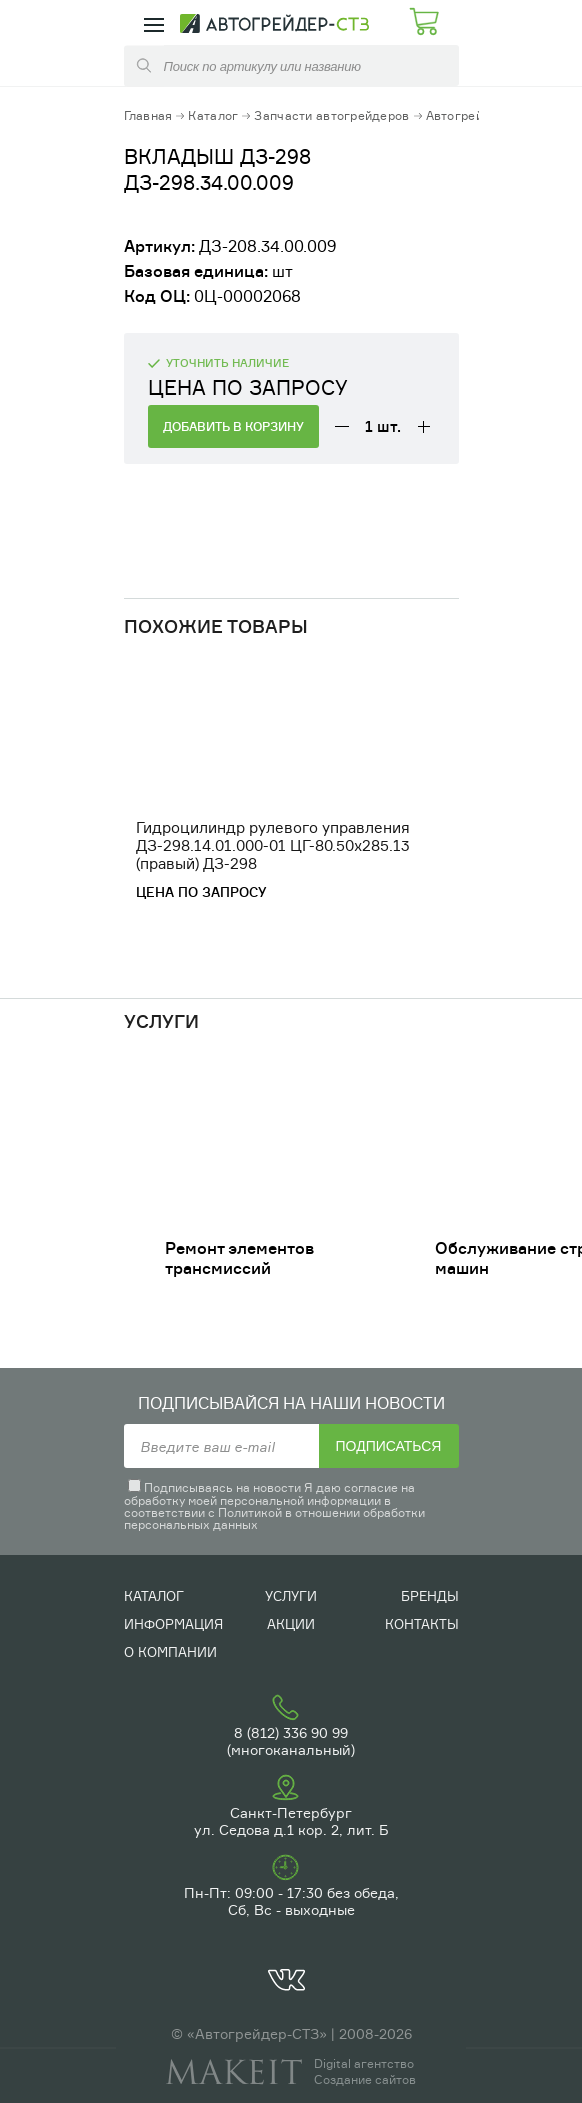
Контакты (422, 1624)
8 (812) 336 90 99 (291, 1732)
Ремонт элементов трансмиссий (239, 1258)
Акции (291, 1624)
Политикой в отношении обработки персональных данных (274, 1518)
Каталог (213, 115)
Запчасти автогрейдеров (331, 115)
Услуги (291, 1596)
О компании (170, 1652)
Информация (173, 1624)
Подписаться (389, 1446)
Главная (148, 115)
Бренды (430, 1596)
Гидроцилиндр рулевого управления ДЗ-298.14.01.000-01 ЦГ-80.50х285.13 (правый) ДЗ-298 (273, 845)
